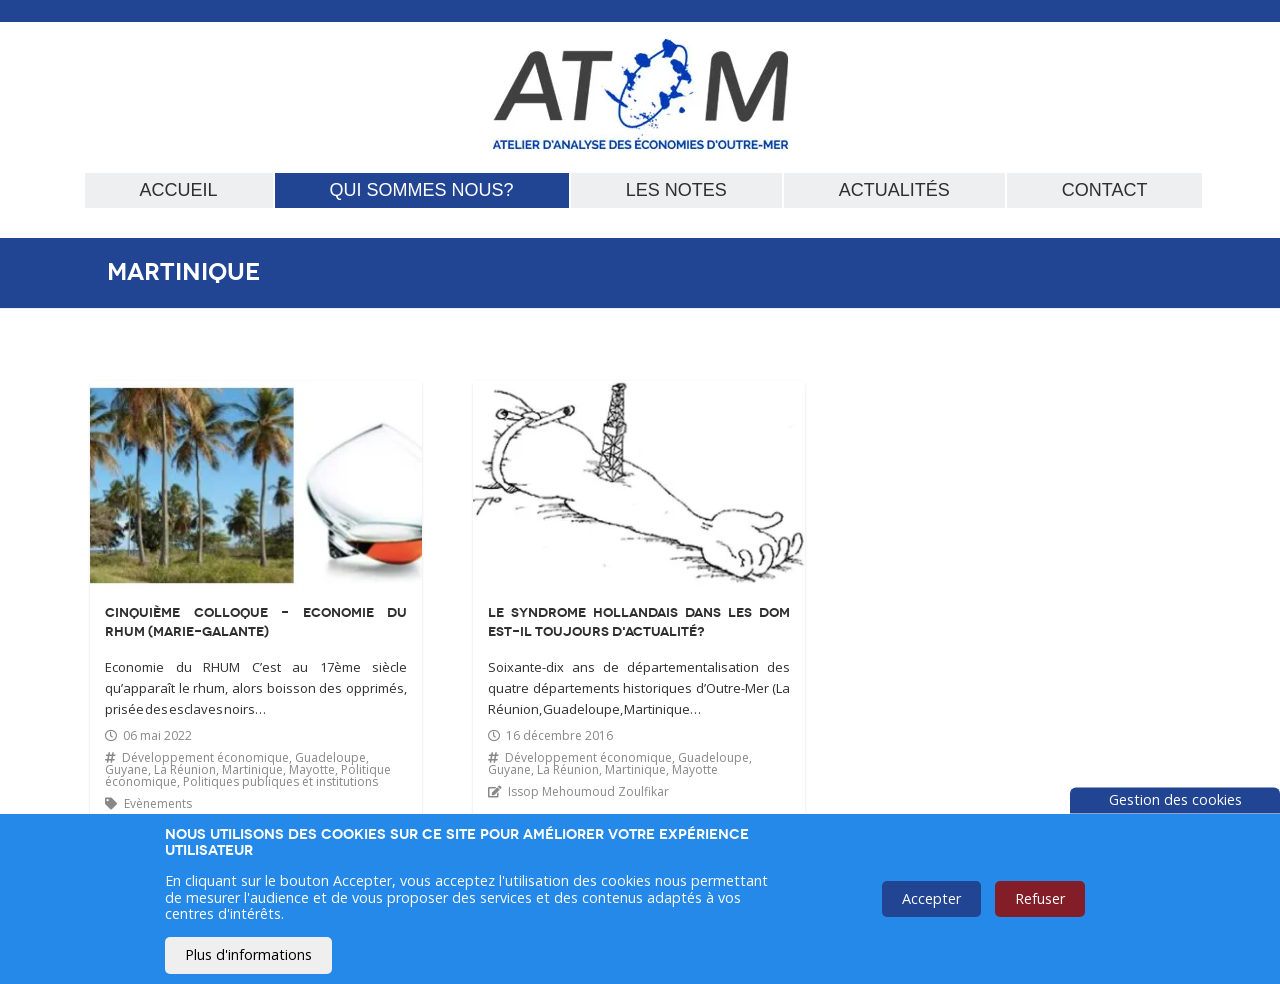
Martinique (252, 769)
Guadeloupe (330, 757)
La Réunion (185, 769)
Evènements (158, 803)
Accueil (179, 190)
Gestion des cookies (1175, 799)
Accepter (931, 898)
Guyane (126, 769)
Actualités (894, 190)
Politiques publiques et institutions (280, 781)
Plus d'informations (248, 954)
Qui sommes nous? (422, 190)
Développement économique (205, 757)
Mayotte (312, 769)
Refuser (1040, 898)
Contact (1105, 190)
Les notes (676, 190)
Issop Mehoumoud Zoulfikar (588, 791)
